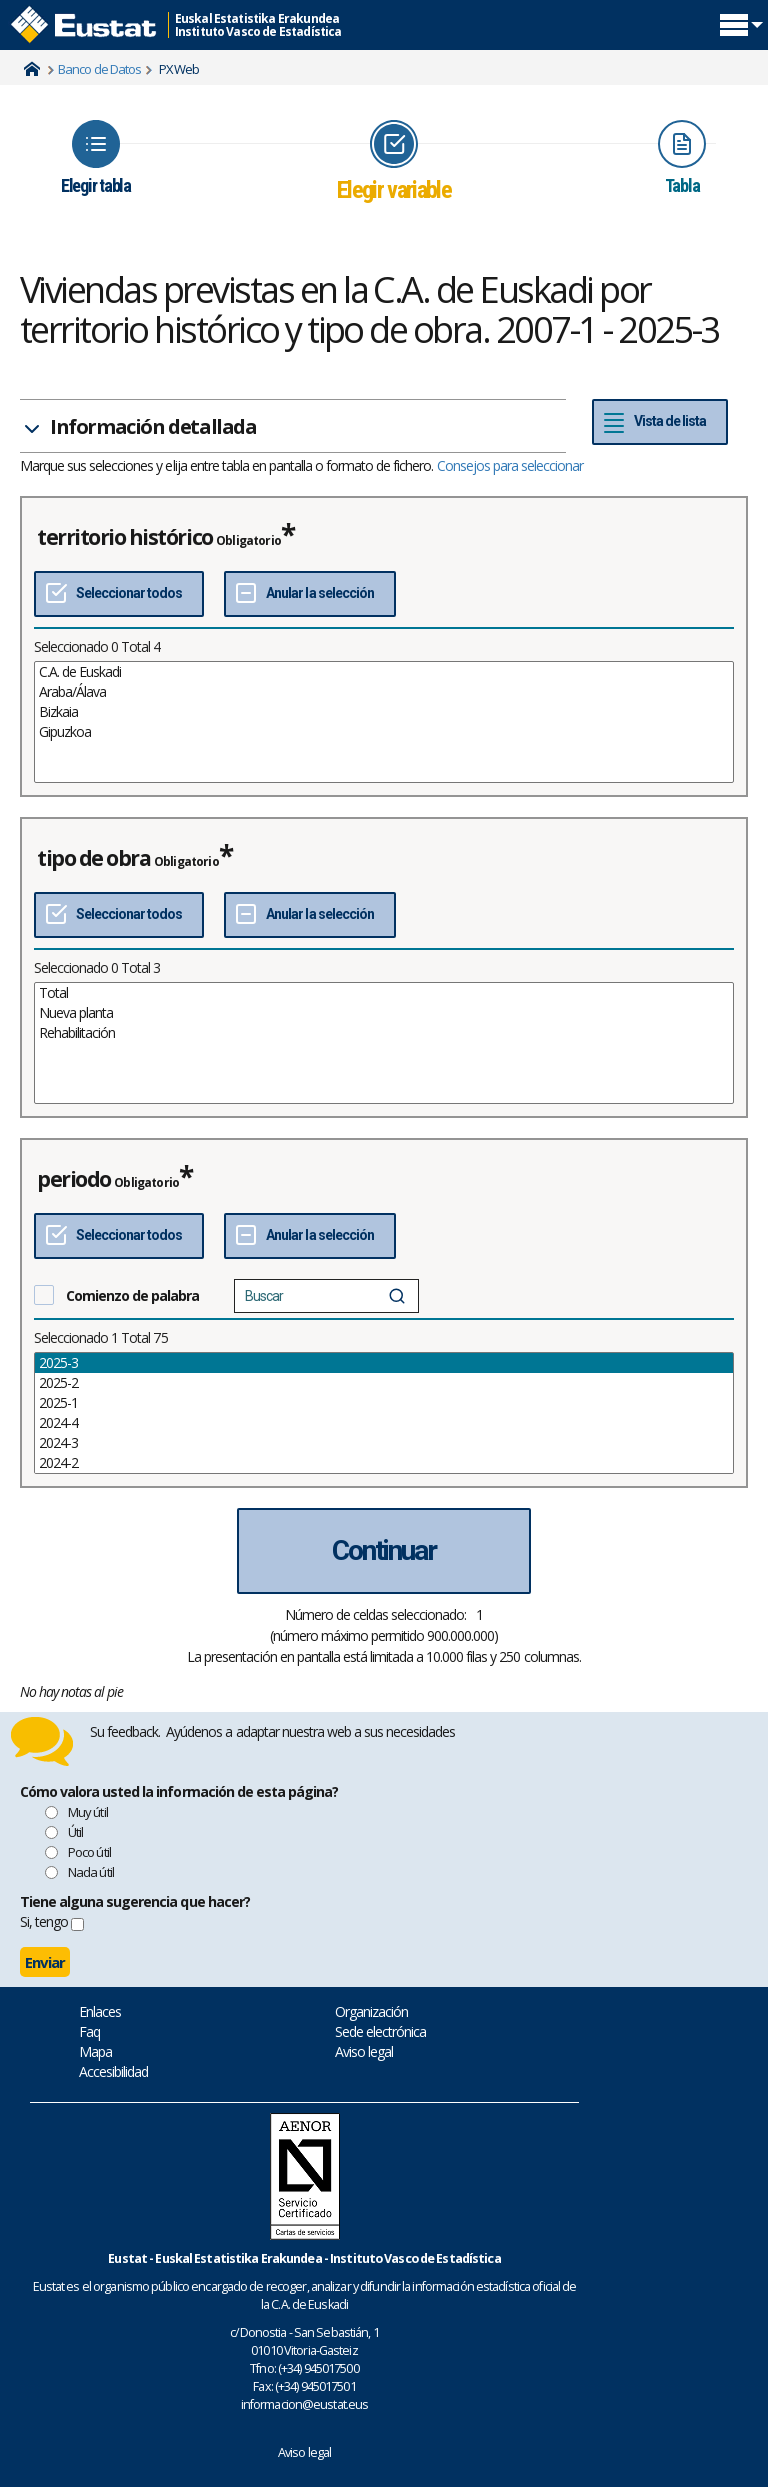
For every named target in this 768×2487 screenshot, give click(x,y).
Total (384, 993)
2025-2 (384, 1383)
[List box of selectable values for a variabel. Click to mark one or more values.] (384, 722)
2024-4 (384, 1423)
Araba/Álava (384, 692)
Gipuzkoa (384, 732)
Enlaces (100, 2011)
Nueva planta (384, 1013)
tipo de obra (93, 858)
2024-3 (384, 1443)
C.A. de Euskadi (384, 672)
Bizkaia (384, 712)
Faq (89, 2031)
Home (32, 69)
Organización (371, 2011)
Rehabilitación (384, 1033)
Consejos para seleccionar (510, 465)
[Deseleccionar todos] (309, 594)
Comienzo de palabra (132, 1295)
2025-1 (384, 1403)
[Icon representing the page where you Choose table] (96, 158)
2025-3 (384, 1363)
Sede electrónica (380, 2031)
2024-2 (384, 1463)
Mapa (95, 2051)
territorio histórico (125, 537)
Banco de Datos (99, 69)
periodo (74, 1179)
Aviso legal (364, 2051)
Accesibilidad (113, 2071)
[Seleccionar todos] (119, 594)
